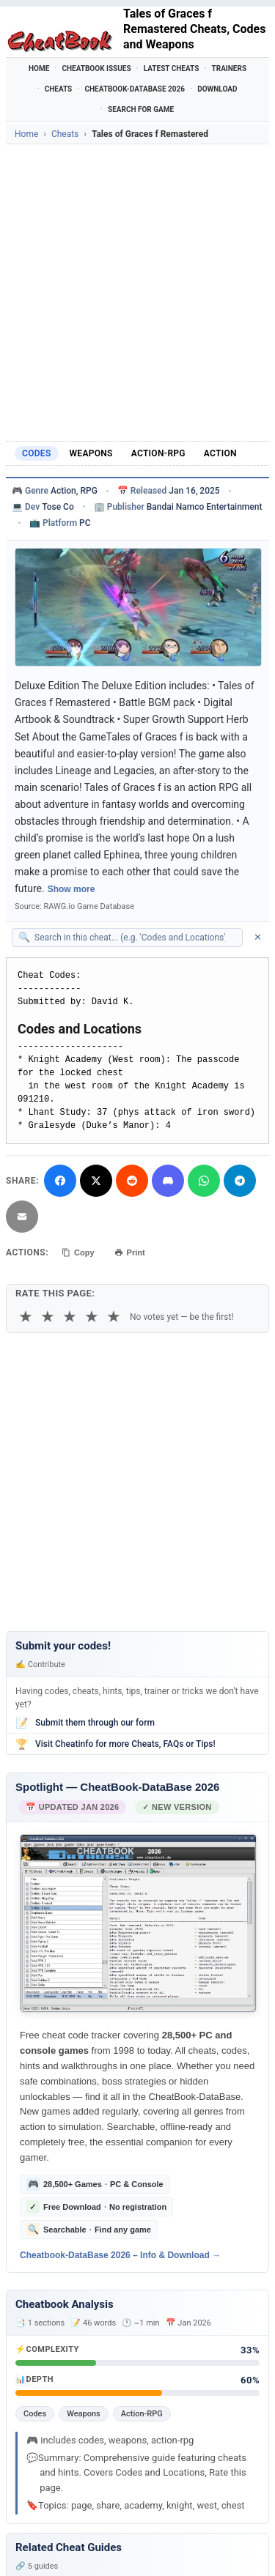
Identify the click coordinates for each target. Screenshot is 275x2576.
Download (217, 89)
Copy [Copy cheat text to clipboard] (78, 1252)
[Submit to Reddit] (132, 1181)
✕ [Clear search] (258, 937)
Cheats (59, 89)
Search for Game (141, 109)
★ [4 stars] (91, 1316)
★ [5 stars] (113, 1316)
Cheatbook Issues (96, 68)
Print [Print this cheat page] (129, 1252)
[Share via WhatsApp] (204, 1181)
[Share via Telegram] (240, 1181)
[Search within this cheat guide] (134, 937)
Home (39, 68)
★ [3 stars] (69, 1316)
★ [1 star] (25, 1316)
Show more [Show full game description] (71, 889)
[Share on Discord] (168, 1181)
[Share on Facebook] (60, 1181)
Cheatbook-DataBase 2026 (134, 89)
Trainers (229, 68)
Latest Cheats (171, 68)
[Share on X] (96, 1181)
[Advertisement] (137, 289)
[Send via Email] (22, 1216)
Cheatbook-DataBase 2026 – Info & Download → (120, 2254)
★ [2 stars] (47, 1316)
